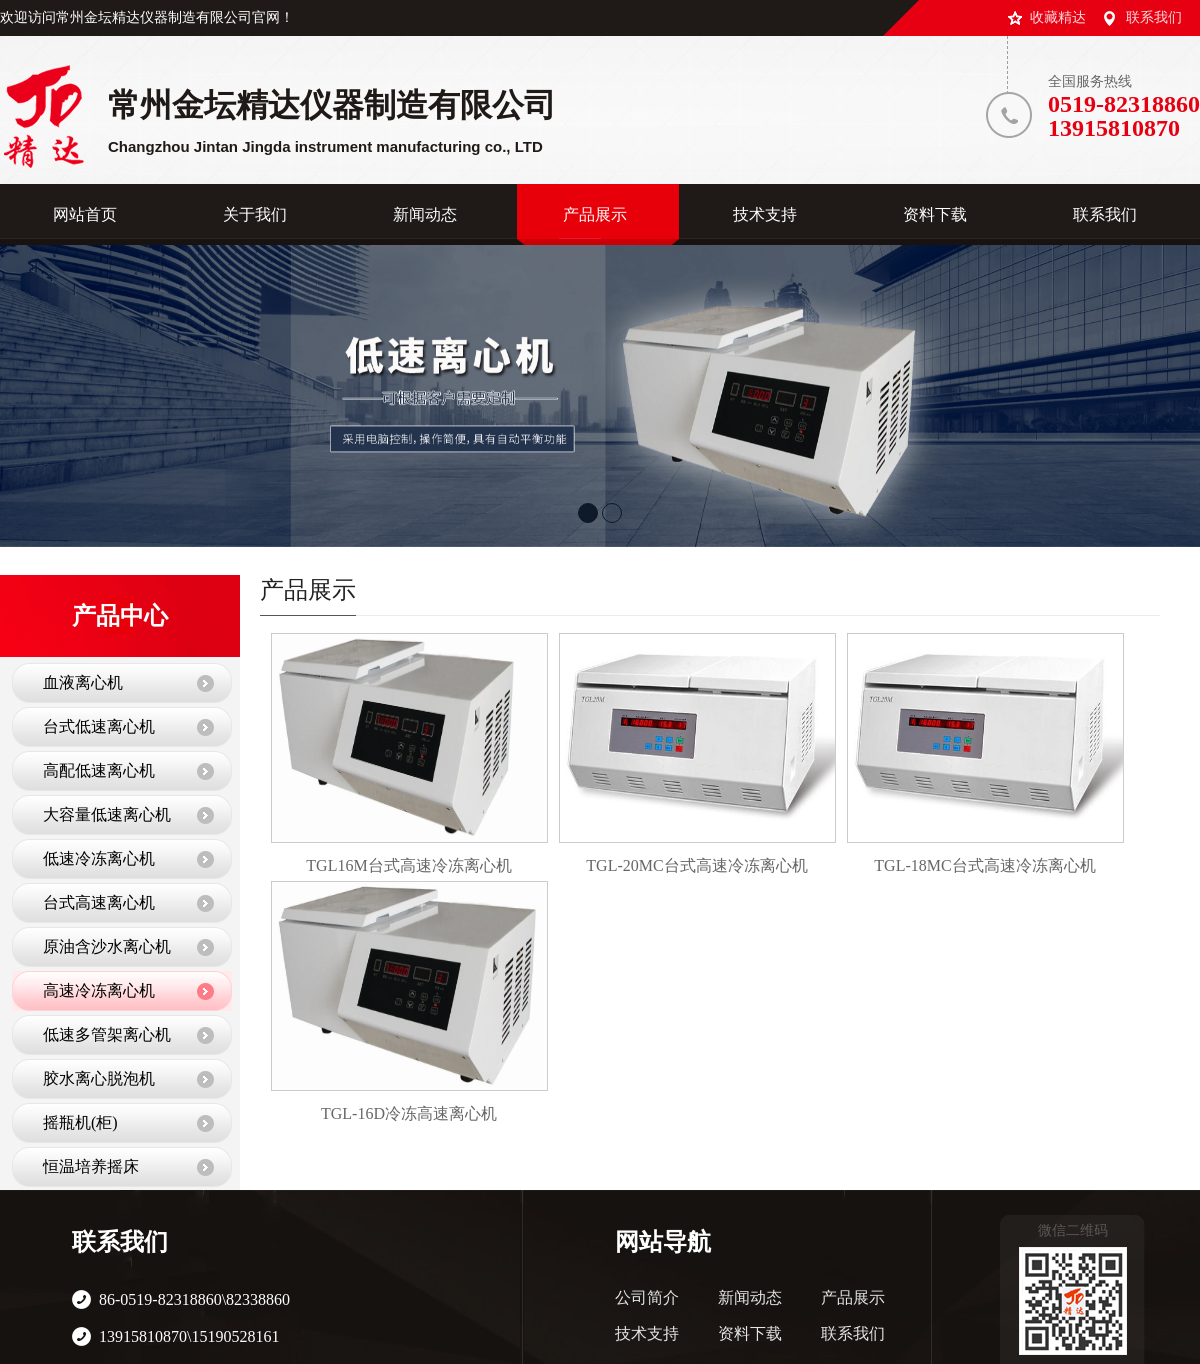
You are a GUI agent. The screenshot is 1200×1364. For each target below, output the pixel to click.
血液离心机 (83, 682)
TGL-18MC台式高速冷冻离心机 (984, 865)
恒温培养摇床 (91, 1166)
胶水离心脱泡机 (99, 1078)
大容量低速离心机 (107, 814)
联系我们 (1154, 17)
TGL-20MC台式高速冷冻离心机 (696, 865)
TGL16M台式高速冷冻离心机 (408, 865)
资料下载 (750, 1333)
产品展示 (853, 1297)
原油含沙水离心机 (107, 946)
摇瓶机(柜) (80, 1122)
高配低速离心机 (99, 770)
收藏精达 (1058, 17)
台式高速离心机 (99, 902)
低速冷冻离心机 (99, 858)
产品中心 (120, 616)
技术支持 (647, 1333)
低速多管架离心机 (107, 1034)
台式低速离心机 (99, 726)
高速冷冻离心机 (99, 990)
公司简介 (647, 1297)
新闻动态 (750, 1297)
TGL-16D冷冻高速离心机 (409, 1113)
